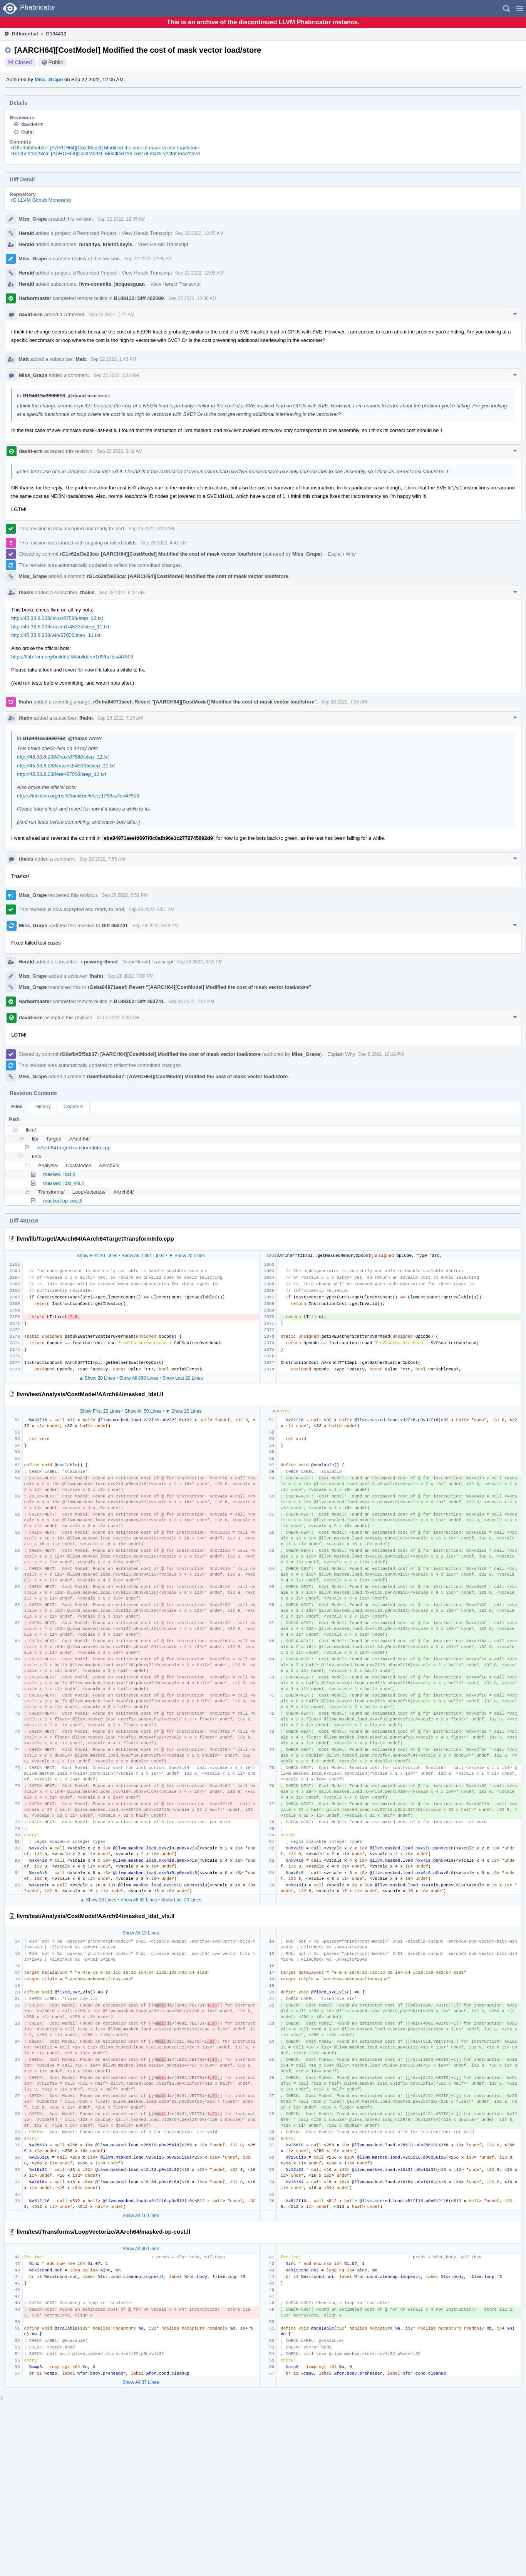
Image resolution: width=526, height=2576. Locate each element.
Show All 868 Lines (138, 1378)
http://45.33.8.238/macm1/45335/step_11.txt (60, 627)
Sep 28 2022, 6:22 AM (122, 592)
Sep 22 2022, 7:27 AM (111, 314)
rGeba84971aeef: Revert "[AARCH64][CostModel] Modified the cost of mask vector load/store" (205, 702)
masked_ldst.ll (59, 1174)
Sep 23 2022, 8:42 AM (119, 451)
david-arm (32, 124)
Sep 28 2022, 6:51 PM (124, 895)
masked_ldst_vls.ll (63, 1183)
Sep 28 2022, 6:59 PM (155, 925)
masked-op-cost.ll (62, 1201)
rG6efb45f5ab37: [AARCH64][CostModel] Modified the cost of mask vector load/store (105, 148)
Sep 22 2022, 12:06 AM (192, 298)
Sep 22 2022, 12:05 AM (121, 219)
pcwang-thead (99, 962)
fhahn (27, 132)
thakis (26, 592)
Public (56, 62)
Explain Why (341, 554)
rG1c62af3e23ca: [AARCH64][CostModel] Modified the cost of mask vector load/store (105, 153)
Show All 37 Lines (140, 2382)
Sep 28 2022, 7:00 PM (130, 976)
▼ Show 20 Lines (187, 1255)
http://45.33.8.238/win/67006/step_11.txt (55, 635)
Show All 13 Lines (140, 1933)
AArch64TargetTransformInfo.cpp (74, 1148)
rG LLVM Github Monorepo (41, 200)
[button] (519, 8)
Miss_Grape (49, 79)
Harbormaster (34, 298)
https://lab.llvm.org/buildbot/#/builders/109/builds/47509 (72, 657)
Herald (26, 233)
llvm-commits (95, 284)
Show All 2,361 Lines (143, 1255)
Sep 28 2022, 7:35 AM (344, 702)
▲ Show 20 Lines (97, 1378)
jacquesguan (129, 284)
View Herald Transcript (147, 233)
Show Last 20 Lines (182, 1378)
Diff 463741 (115, 925)
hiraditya (89, 244)
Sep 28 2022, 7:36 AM (120, 718)
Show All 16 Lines (140, 2215)
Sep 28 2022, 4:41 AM (164, 543)
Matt (23, 359)
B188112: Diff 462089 (139, 298)
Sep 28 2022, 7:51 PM (191, 1001)
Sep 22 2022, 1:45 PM (113, 359)
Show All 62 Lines (139, 1900)
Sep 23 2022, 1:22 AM (116, 375)
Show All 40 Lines (140, 2248)
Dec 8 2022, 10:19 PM (381, 1054)
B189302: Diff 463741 (139, 1001)
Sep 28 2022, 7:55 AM (102, 859)
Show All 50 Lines (143, 1411)
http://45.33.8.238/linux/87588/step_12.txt (57, 618)
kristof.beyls (117, 244)
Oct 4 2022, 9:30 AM (118, 1017)
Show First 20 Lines (97, 1255)
